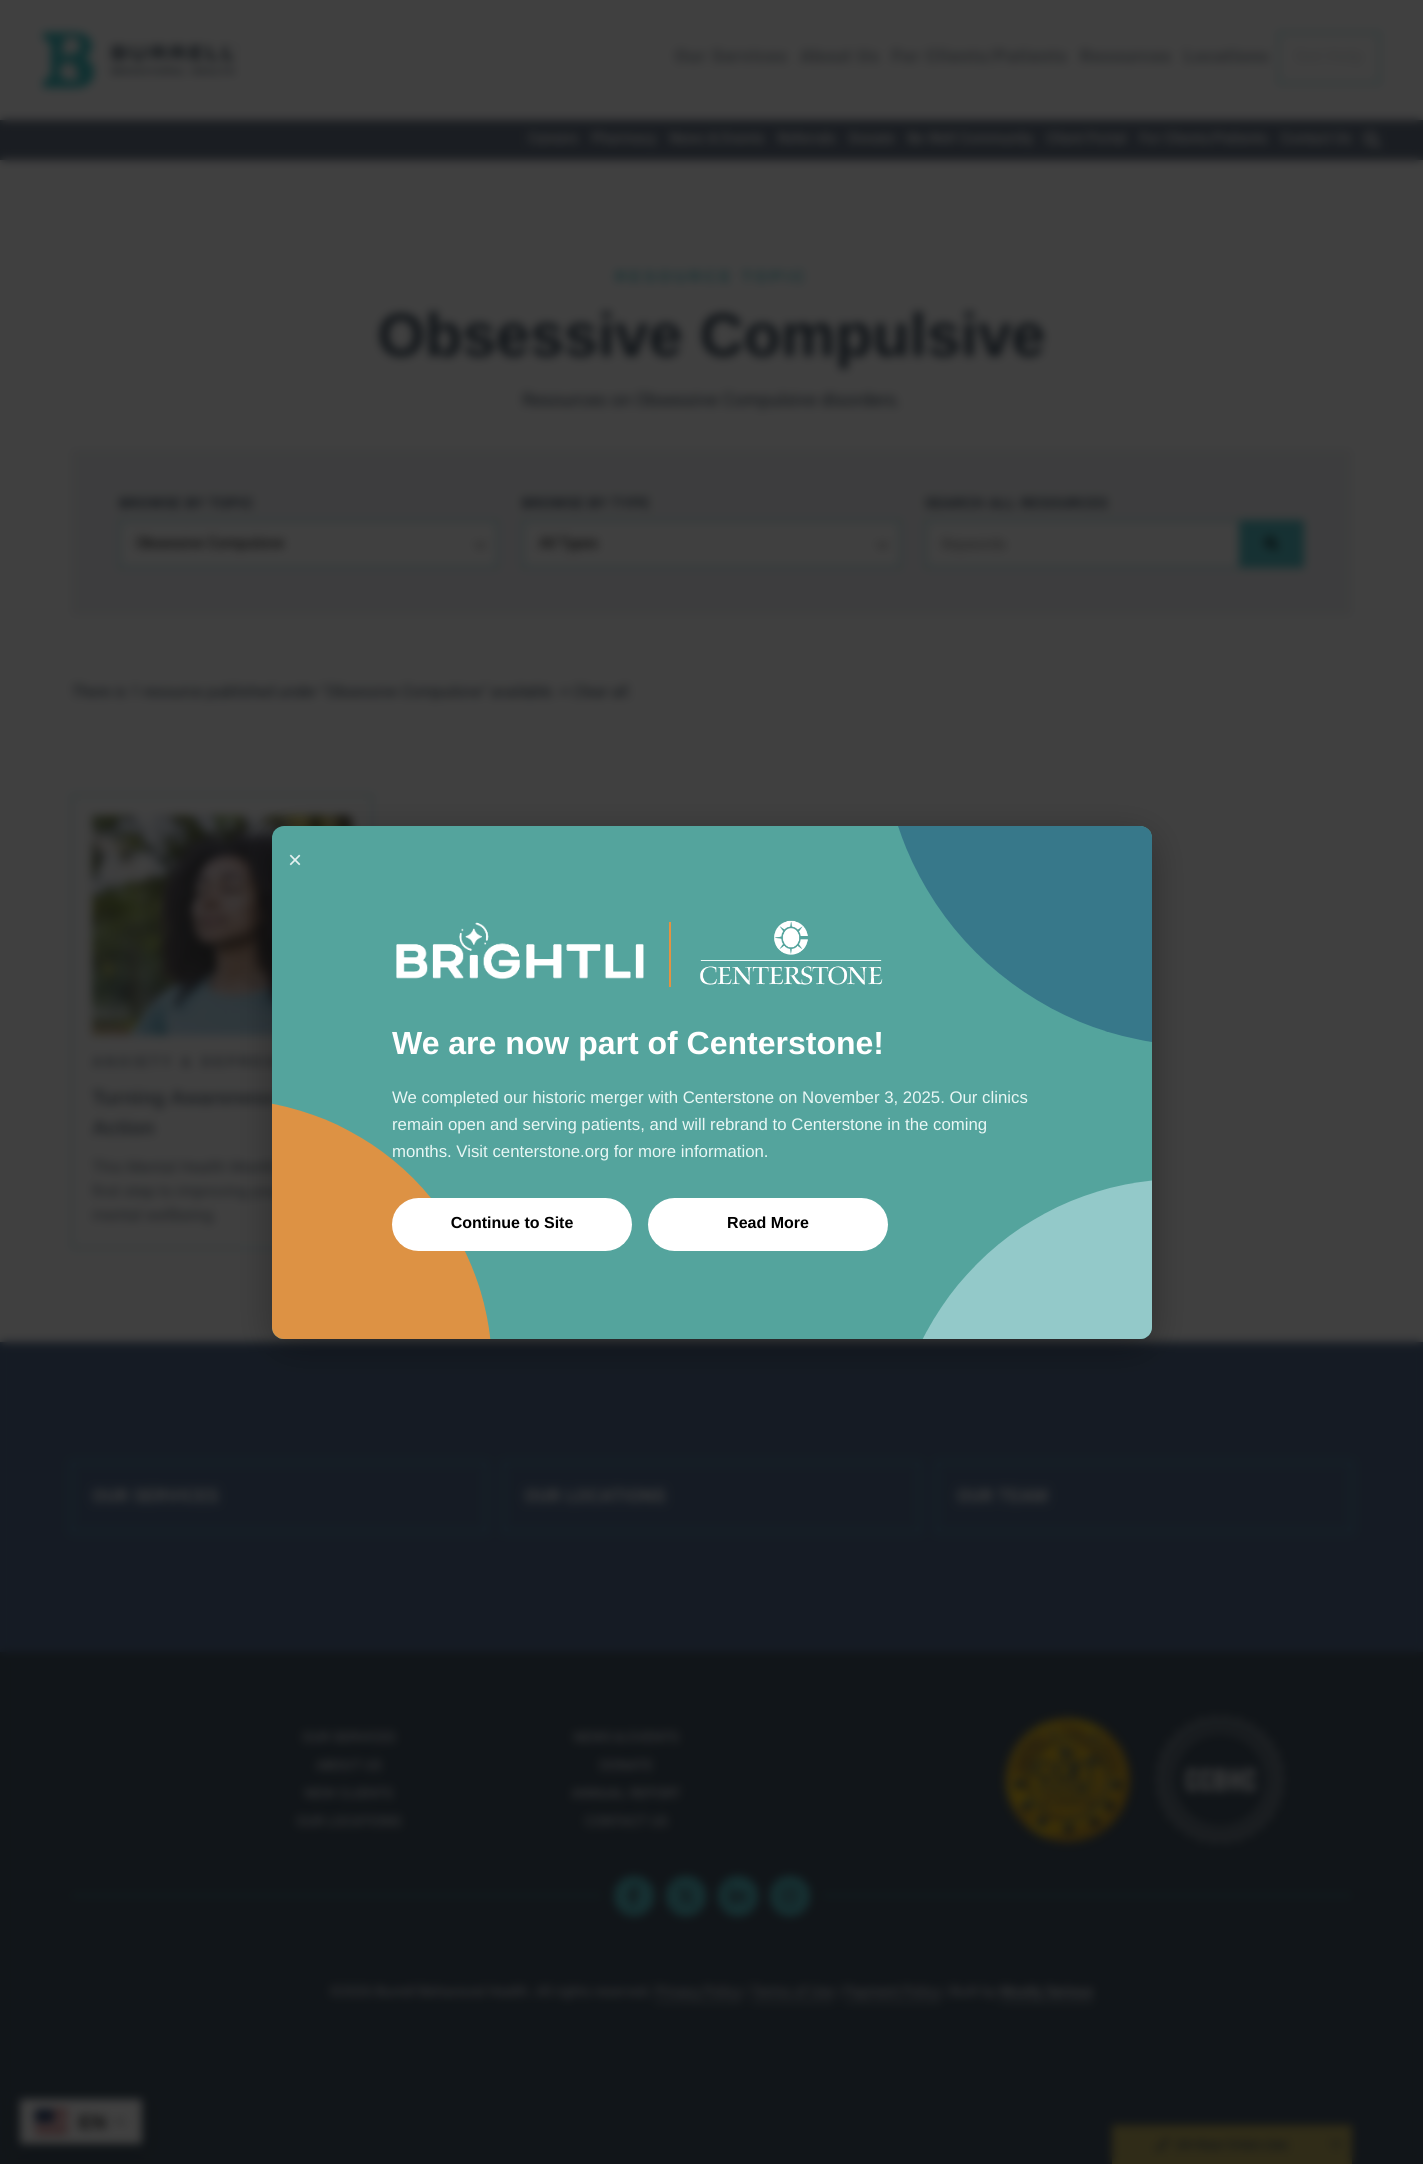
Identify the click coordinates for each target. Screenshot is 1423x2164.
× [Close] (295, 859)
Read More (768, 1223)
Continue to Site (511, 1223)
